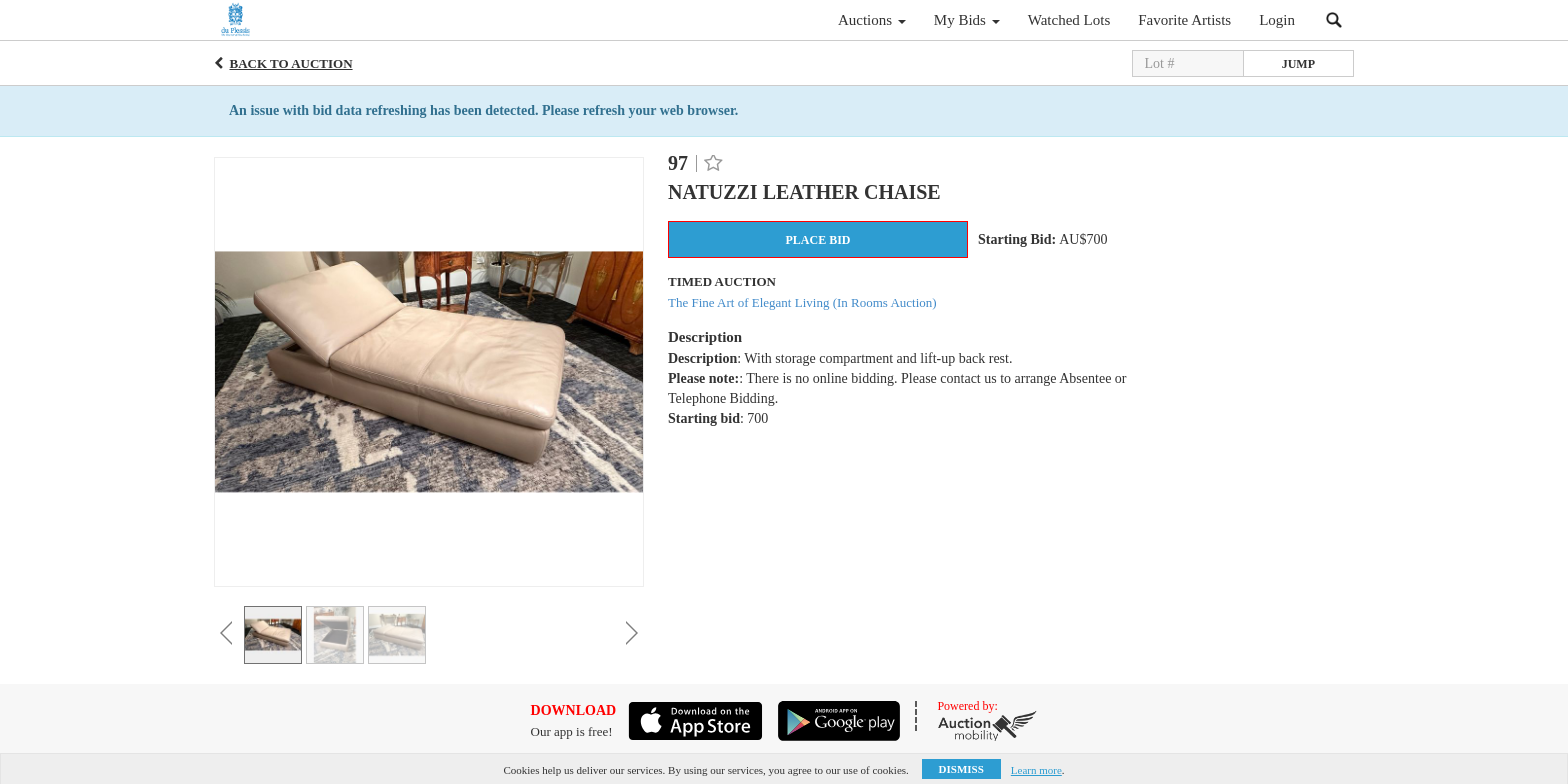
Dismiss (961, 769)
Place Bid (817, 240)
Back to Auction (291, 63)
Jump (1298, 64)
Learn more (1036, 770)
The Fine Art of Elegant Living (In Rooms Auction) (802, 302)
